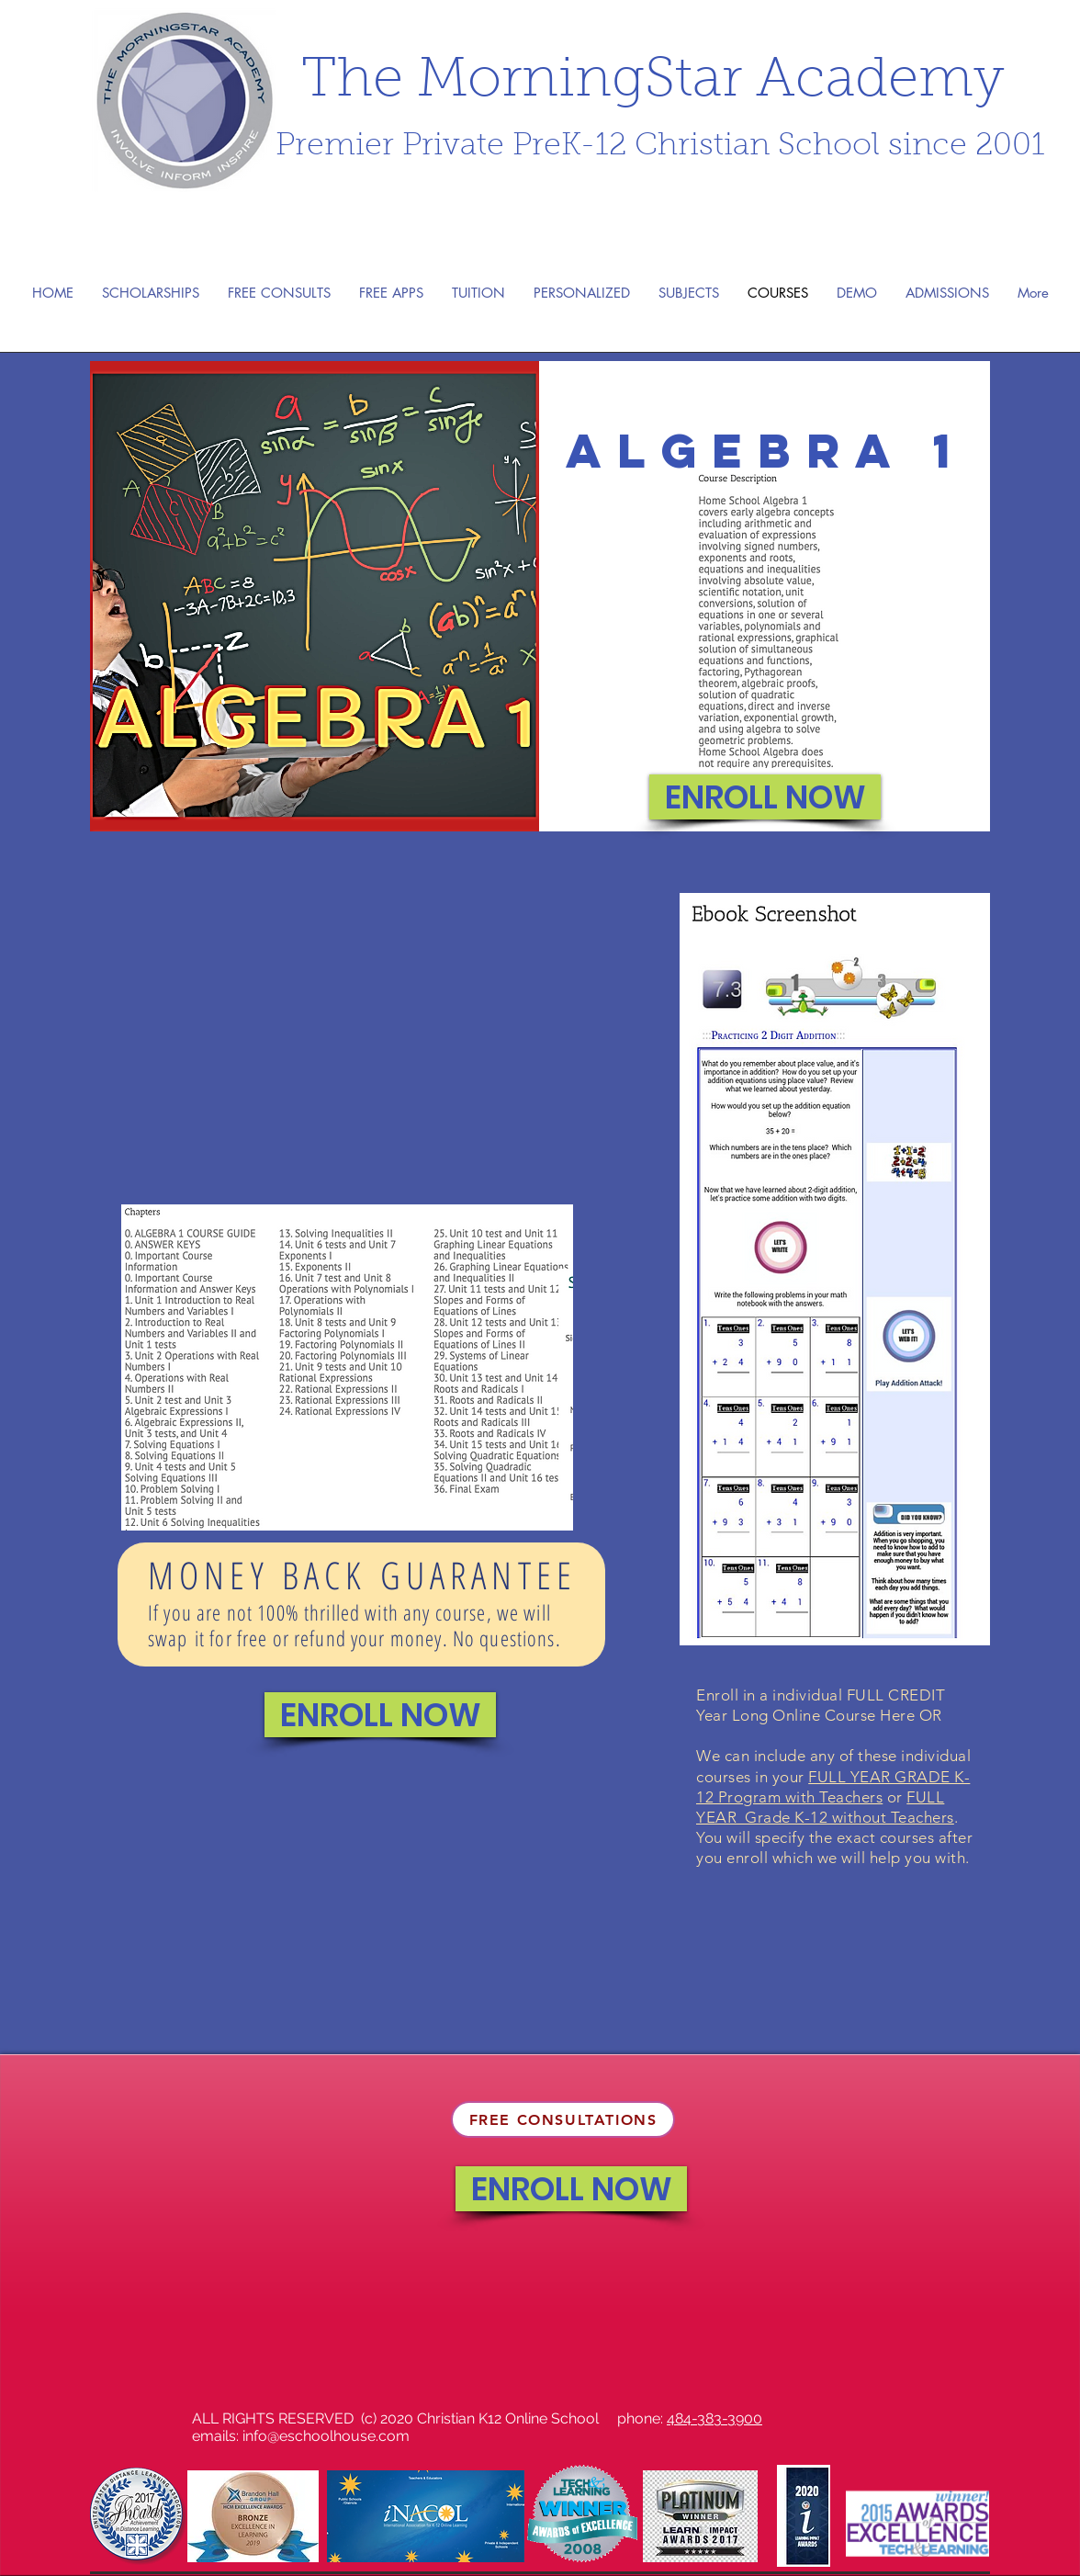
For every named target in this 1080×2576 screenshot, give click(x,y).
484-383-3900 (714, 2418)
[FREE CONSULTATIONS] (563, 2119)
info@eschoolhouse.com (326, 2436)
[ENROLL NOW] (765, 796)
